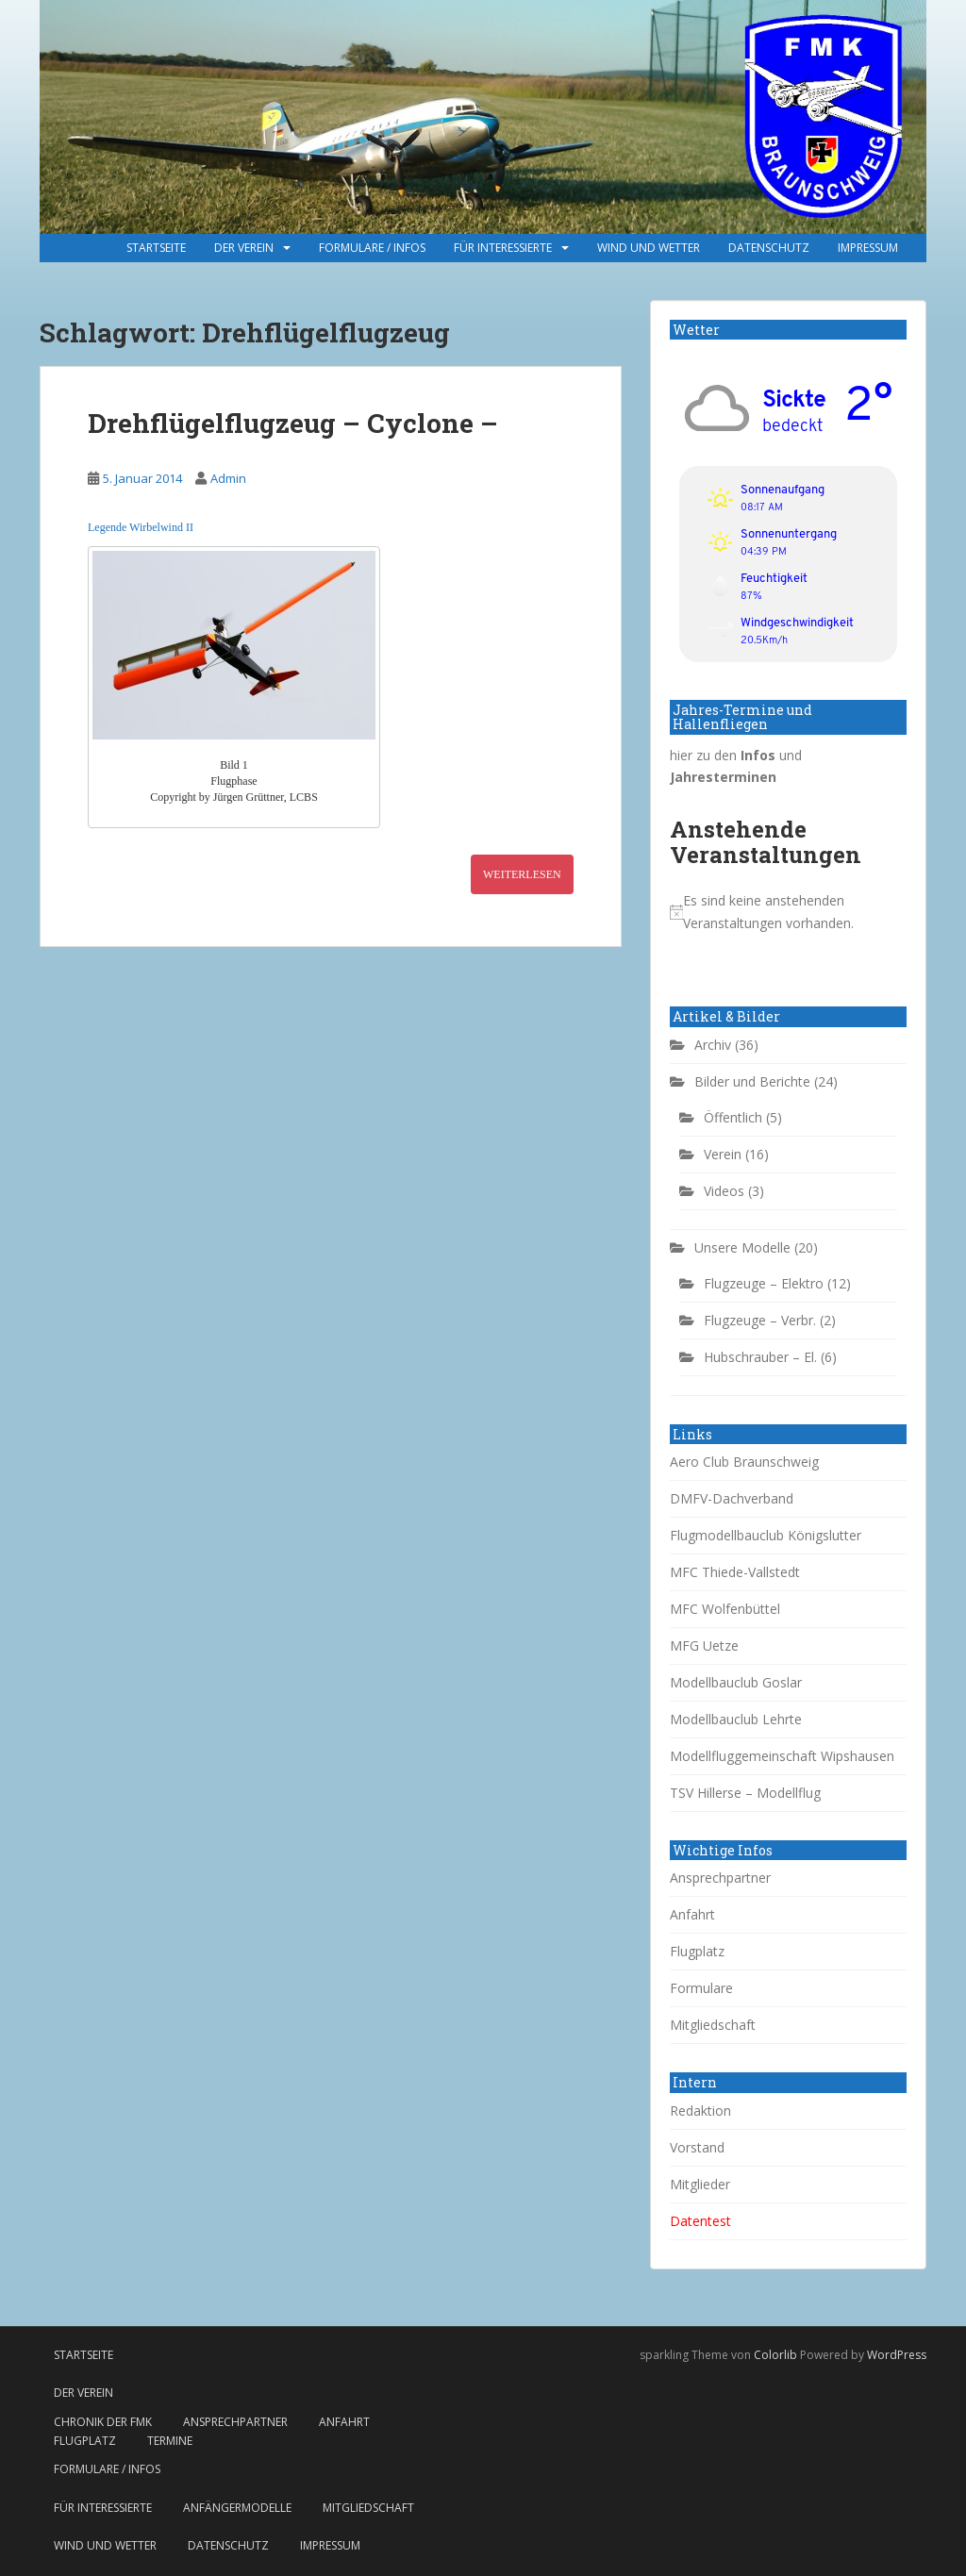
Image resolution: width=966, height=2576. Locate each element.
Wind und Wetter (648, 248)
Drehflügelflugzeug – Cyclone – (293, 423)
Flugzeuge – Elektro (764, 1283)
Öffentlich (733, 1117)
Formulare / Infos (372, 248)
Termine (169, 2441)
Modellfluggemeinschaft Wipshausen (782, 1756)
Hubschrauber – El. (760, 1357)
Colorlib (775, 2355)
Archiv (712, 1045)
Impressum (868, 248)
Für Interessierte (503, 248)
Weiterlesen (522, 874)
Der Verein (244, 248)
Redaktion (700, 2110)
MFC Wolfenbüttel (725, 1609)
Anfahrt (692, 1914)
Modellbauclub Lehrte (736, 1719)
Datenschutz (768, 248)
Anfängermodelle (237, 2508)
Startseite (156, 248)
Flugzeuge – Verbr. (760, 1320)
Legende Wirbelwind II (140, 527)
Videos (724, 1191)
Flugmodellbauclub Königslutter (765, 1535)
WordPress (896, 2355)
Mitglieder (700, 2184)
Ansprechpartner (720, 1877)
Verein (722, 1154)
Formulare (701, 1988)
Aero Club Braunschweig (744, 1462)
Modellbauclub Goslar (736, 1682)
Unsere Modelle (742, 1247)
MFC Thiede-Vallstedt (735, 1572)
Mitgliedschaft (713, 2025)
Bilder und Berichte (752, 1081)
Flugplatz (697, 1951)
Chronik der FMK (103, 2422)
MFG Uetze (704, 1645)
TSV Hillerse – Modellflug (745, 1793)
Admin (228, 478)
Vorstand (697, 2147)
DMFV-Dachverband (731, 1498)
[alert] (788, 912)
